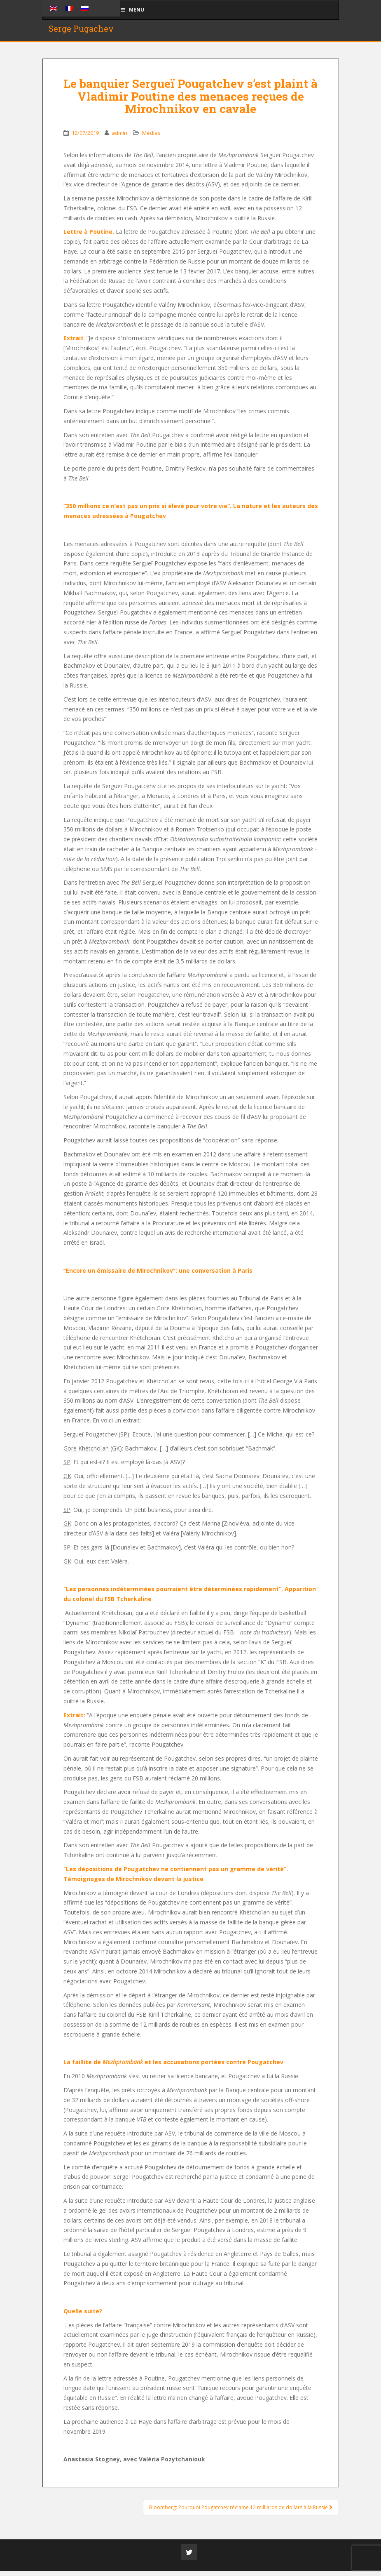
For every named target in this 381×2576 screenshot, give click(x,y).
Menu (132, 9)
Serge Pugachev (81, 31)
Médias (151, 137)
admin (119, 137)
